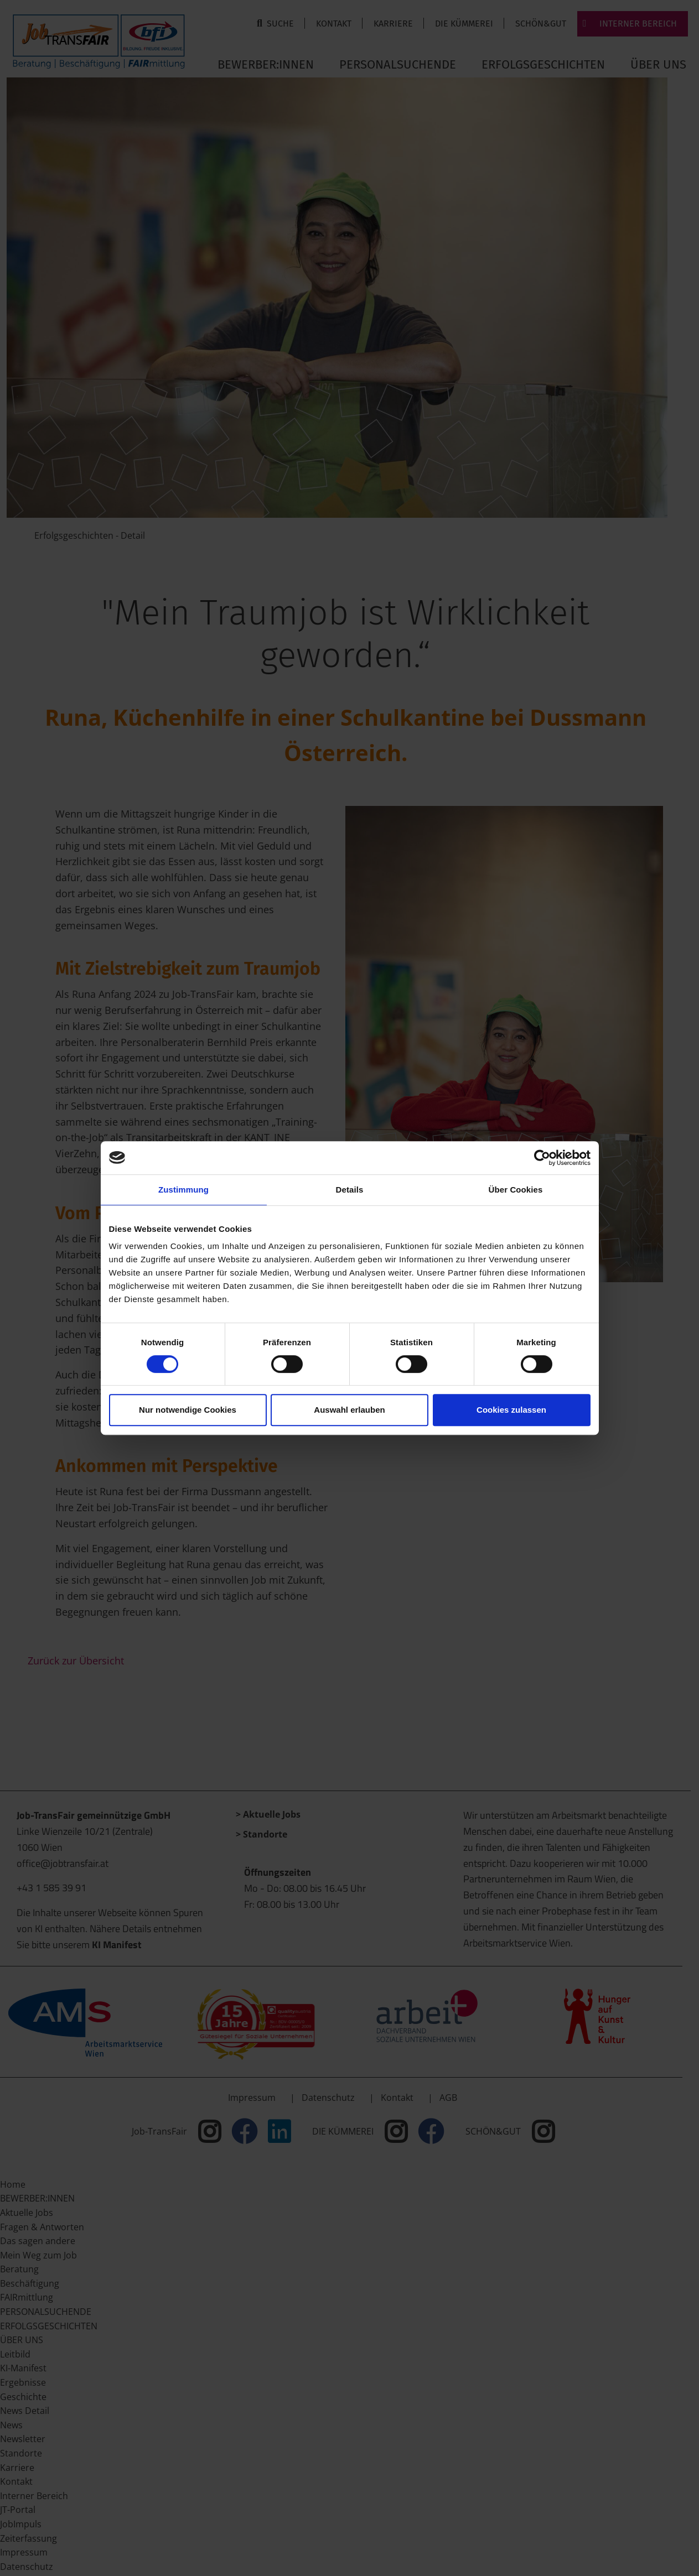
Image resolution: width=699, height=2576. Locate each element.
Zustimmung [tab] (183, 1189)
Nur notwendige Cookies (187, 1409)
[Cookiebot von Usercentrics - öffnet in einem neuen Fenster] (542, 1157)
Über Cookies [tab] (516, 1189)
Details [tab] (350, 1189)
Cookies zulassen (511, 1409)
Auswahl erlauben (349, 1409)
